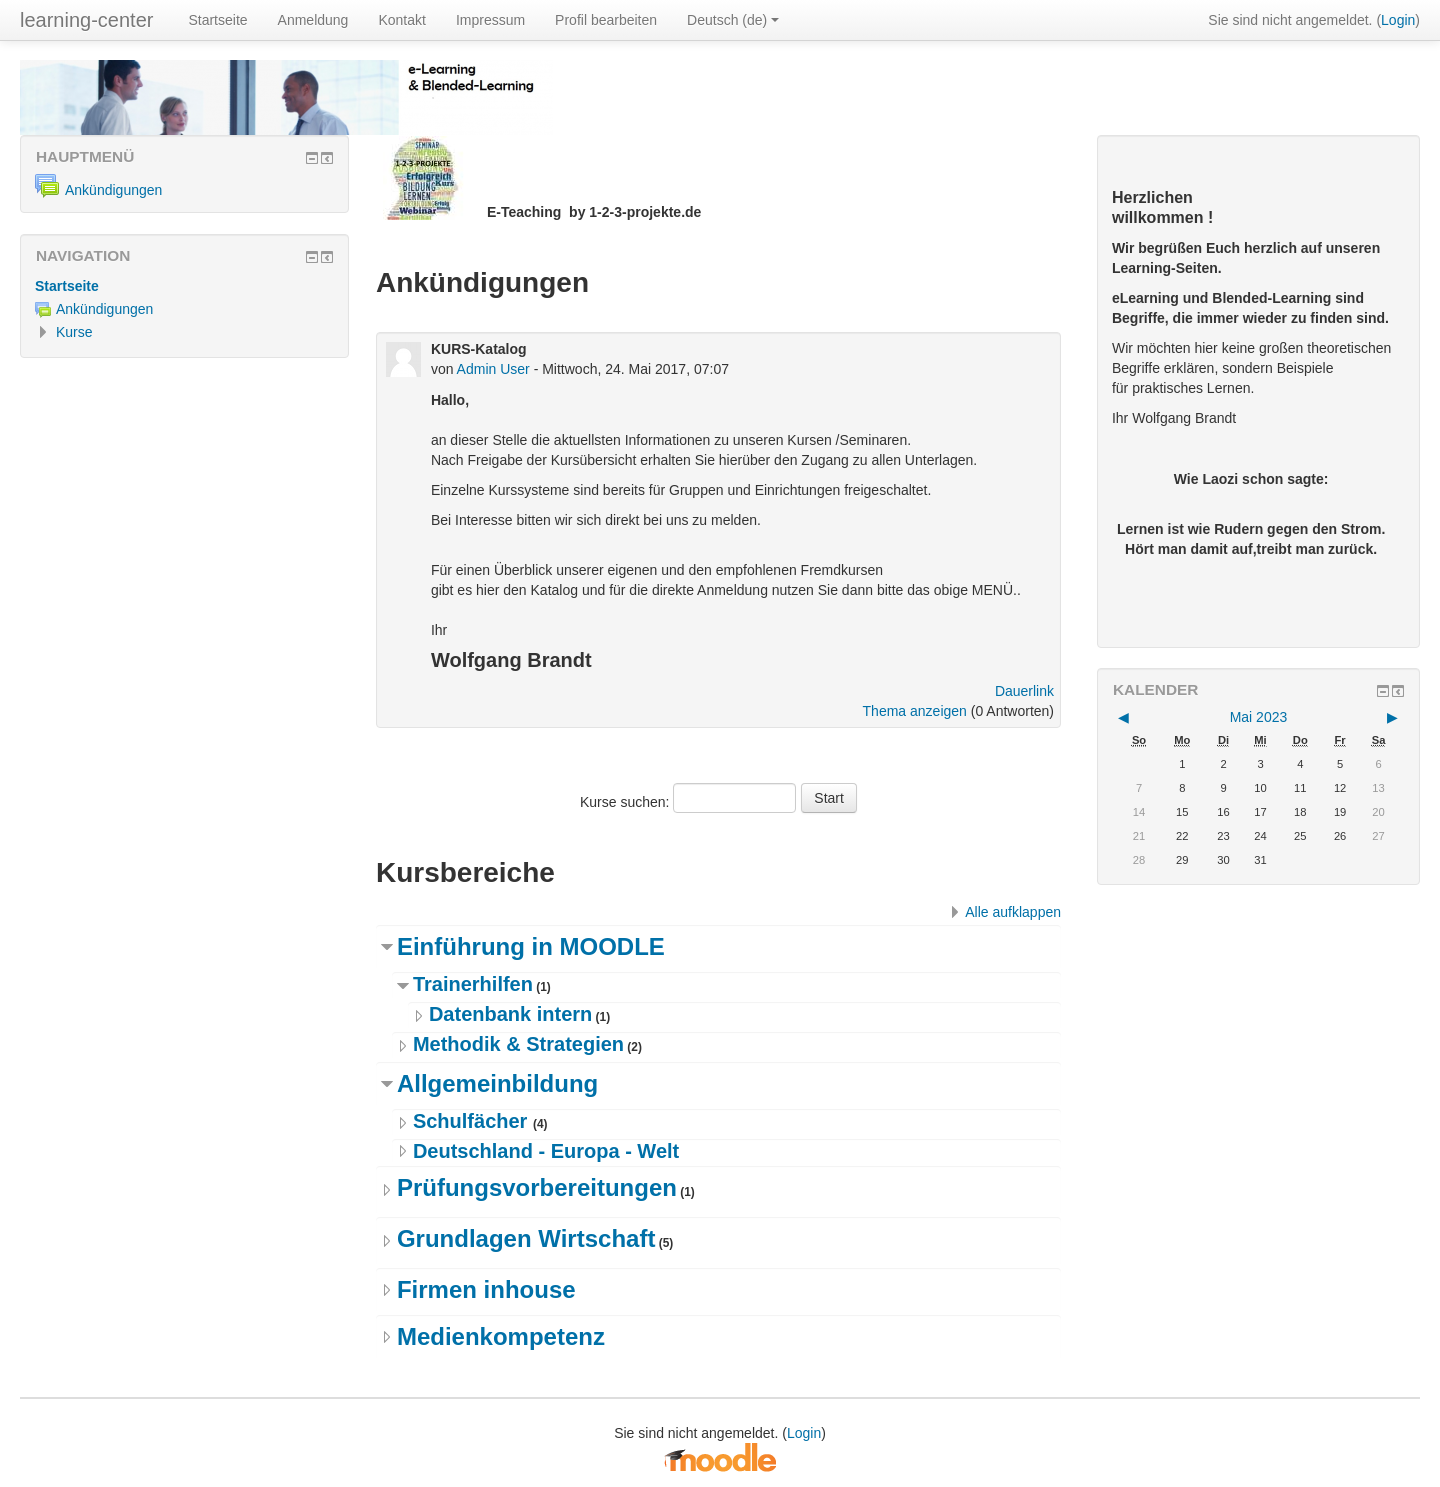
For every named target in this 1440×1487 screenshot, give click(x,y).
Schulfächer (473, 1121)
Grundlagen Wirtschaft (526, 1238)
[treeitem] (184, 286)
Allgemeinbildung (497, 1083)
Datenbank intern (510, 1014)
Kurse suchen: (626, 802)
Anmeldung (313, 20)
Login (1398, 20)
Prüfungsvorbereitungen (537, 1187)
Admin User (493, 369)
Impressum (490, 20)
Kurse (74, 332)
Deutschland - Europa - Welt (546, 1151)
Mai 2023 (1259, 717)
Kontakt (401, 20)
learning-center (86, 20)
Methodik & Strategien (518, 1044)
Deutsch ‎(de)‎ (733, 20)
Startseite (217, 20)
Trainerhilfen (473, 984)
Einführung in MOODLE (531, 946)
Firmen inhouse (486, 1289)
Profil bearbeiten (606, 20)
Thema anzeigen (915, 711)
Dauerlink (1024, 691)
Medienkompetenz (501, 1336)
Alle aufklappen (1013, 912)
